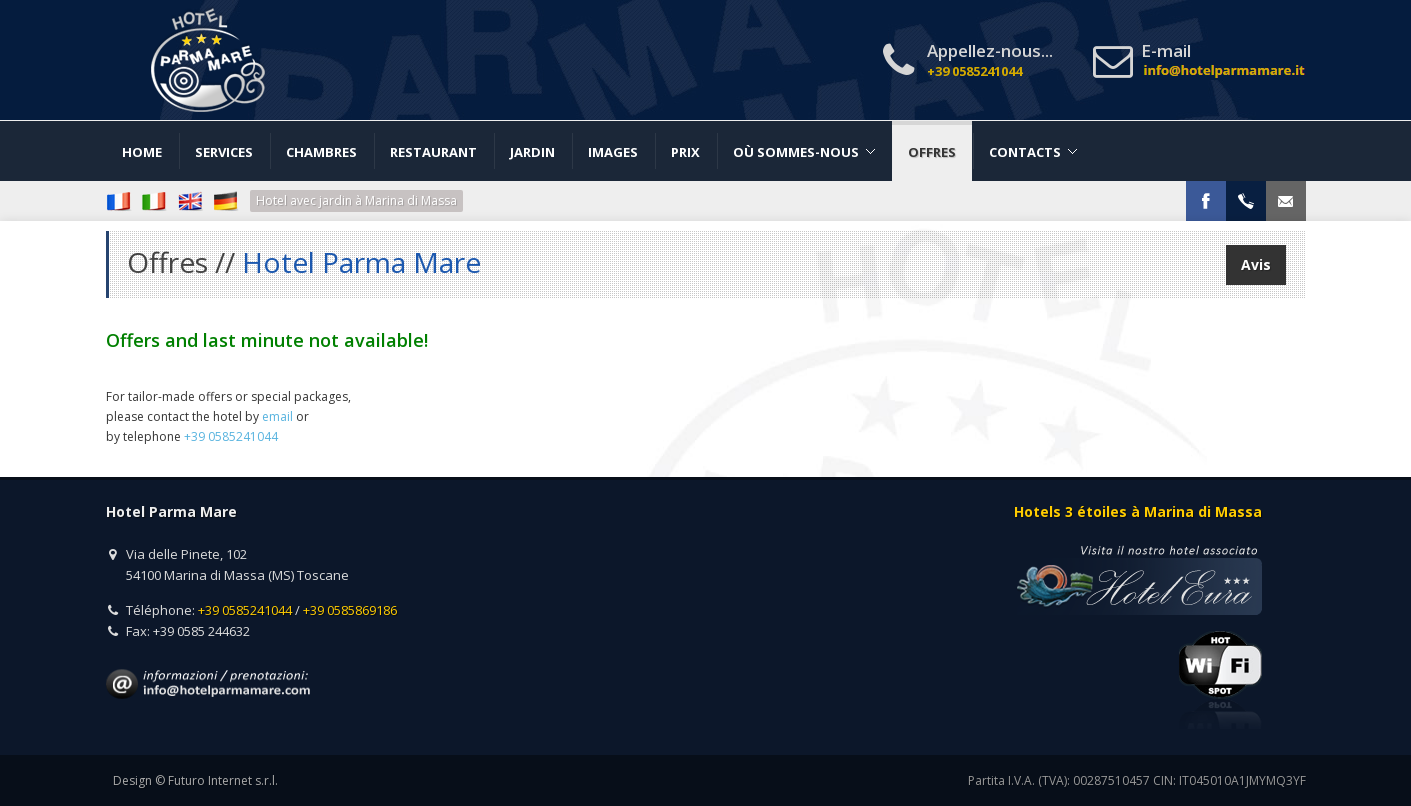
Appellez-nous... (990, 59)
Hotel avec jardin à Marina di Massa (356, 200)
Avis (1256, 264)
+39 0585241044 (245, 610)
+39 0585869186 (350, 610)
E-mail (1223, 61)
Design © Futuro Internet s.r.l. (195, 780)
